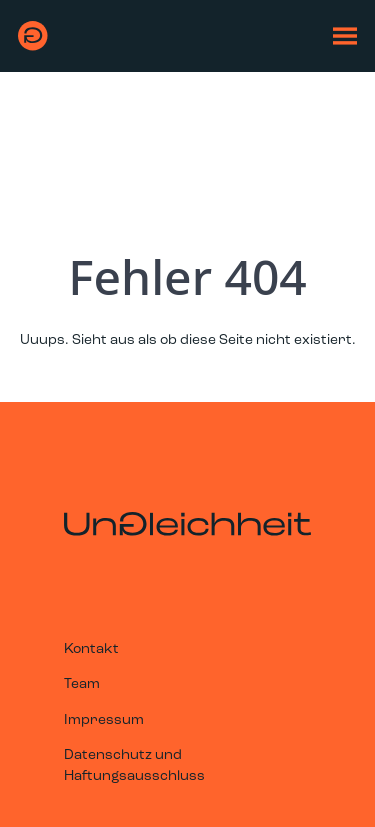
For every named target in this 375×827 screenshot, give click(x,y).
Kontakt (91, 649)
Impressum (104, 720)
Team (82, 684)
